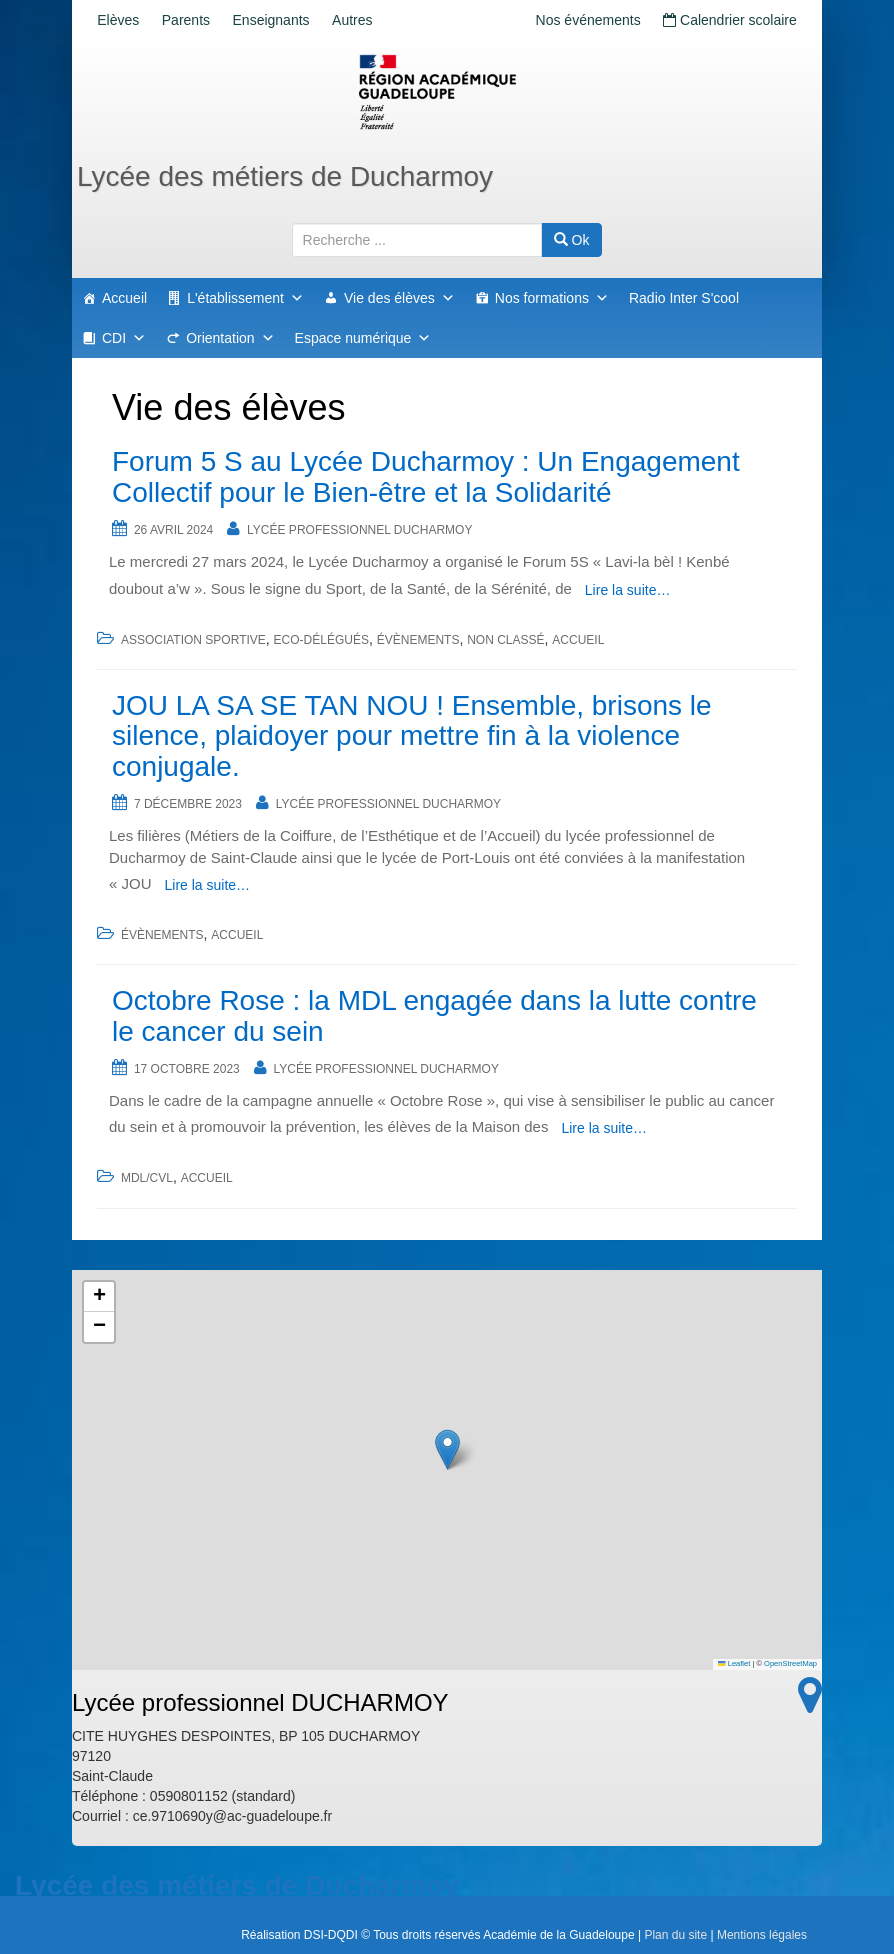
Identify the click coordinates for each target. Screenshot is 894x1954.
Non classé (505, 640)
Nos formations (552, 298)
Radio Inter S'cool (684, 298)
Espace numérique (363, 338)
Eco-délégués (321, 640)
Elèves (123, 20)
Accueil (124, 298)
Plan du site (675, 1935)
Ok (572, 240)
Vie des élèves (399, 298)
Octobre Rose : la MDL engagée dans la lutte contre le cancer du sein (434, 1016)
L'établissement (245, 298)
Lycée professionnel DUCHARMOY (359, 530)
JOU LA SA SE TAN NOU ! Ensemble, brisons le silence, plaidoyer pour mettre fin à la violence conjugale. (412, 736)
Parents (200, 20)
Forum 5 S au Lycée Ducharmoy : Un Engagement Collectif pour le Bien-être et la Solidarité (426, 477)
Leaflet (734, 1663)
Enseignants (294, 20)
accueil (578, 640)
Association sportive (193, 640)
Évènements (418, 640)
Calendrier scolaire (725, 20)
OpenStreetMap (790, 1663)
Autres (385, 20)
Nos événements (573, 20)
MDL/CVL (147, 1178)
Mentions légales (762, 1935)
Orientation (230, 338)
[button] (447, 1449)
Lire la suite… (628, 590)
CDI (124, 338)
